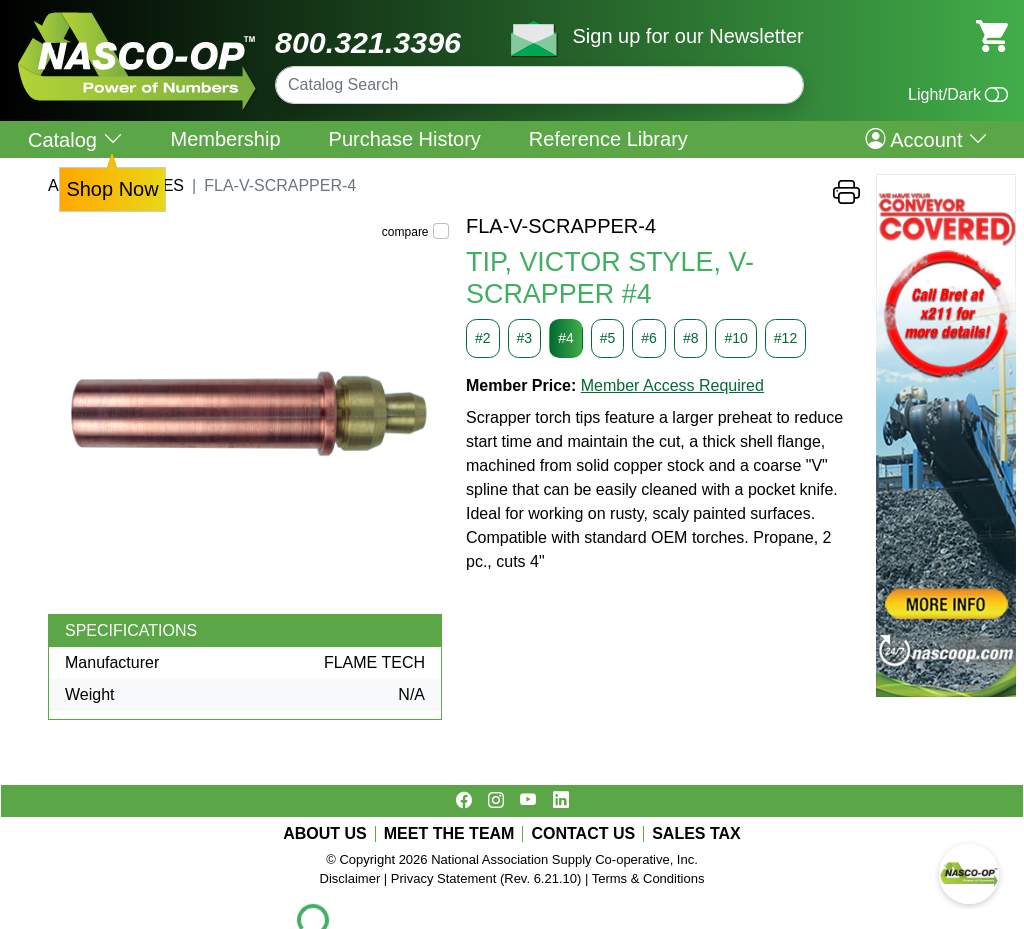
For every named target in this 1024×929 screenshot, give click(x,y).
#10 (735, 338)
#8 (691, 338)
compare (405, 232)
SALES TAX (696, 834)
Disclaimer (350, 878)
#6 (649, 338)
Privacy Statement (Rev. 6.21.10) (486, 878)
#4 (566, 338)
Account (926, 139)
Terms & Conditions (648, 878)
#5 (608, 338)
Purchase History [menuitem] (405, 139)
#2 (483, 338)
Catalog (75, 139)
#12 (785, 338)
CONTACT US (583, 834)
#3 (525, 338)
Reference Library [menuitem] (608, 139)
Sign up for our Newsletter (687, 36)
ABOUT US (325, 834)
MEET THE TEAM (449, 834)
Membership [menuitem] (226, 139)
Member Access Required (672, 385)
